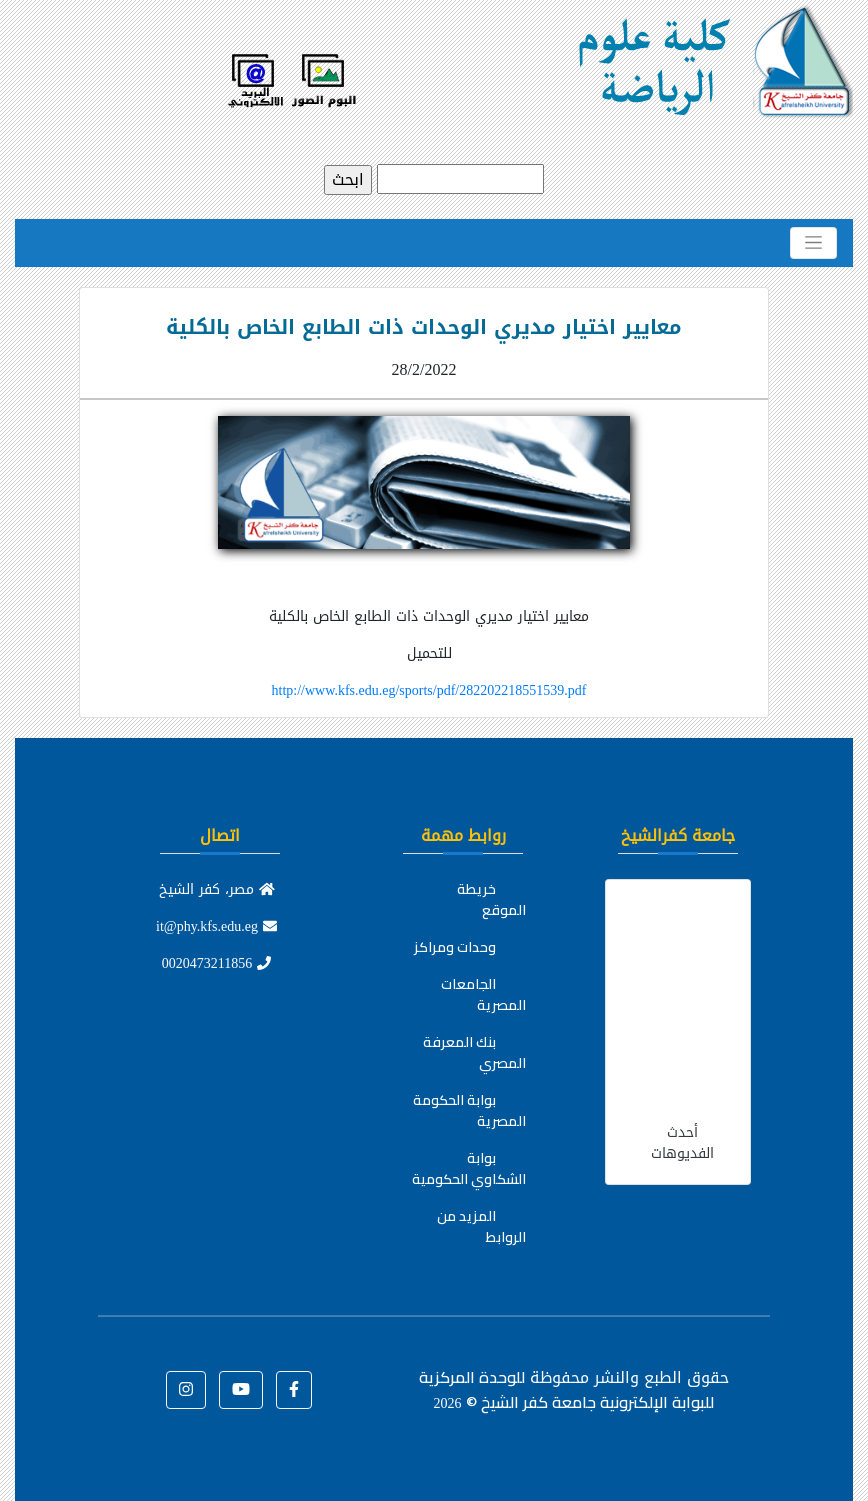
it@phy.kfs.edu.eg (216, 926)
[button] (294, 1390)
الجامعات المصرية (483, 994)
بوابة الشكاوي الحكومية (469, 1168)
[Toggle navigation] (813, 243)
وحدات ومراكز (455, 947)
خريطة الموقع (491, 899)
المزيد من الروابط (481, 1226)
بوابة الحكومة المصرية (469, 1110)
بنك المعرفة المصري (474, 1052)
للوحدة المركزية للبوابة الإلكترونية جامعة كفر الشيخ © (566, 1389)
